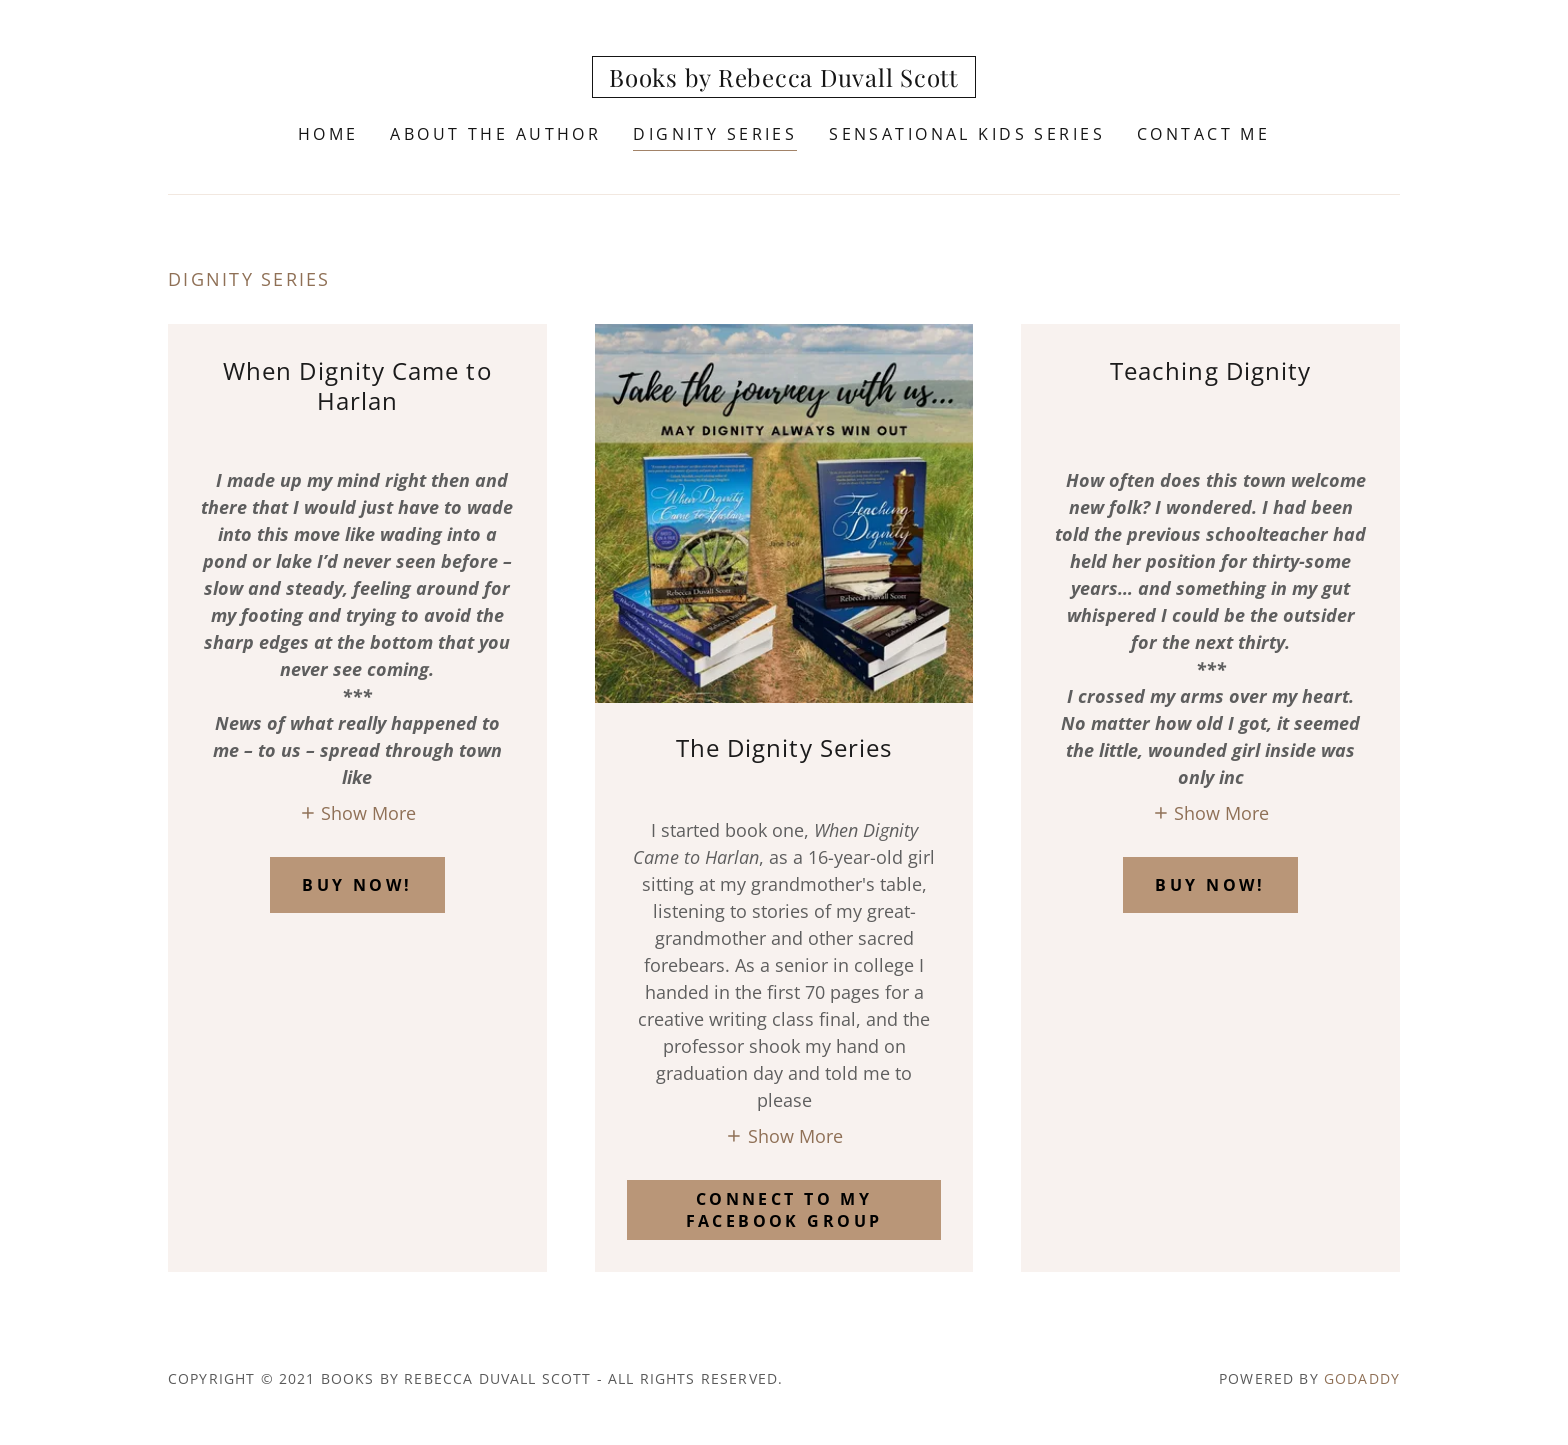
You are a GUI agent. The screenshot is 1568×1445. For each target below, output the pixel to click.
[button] (358, 812)
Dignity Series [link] (715, 134)
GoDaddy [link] (1362, 1378)
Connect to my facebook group (784, 1210)
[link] (784, 80)
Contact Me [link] (1203, 134)
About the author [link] (495, 134)
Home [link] (328, 134)
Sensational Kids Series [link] (967, 134)
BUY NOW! (357, 885)
